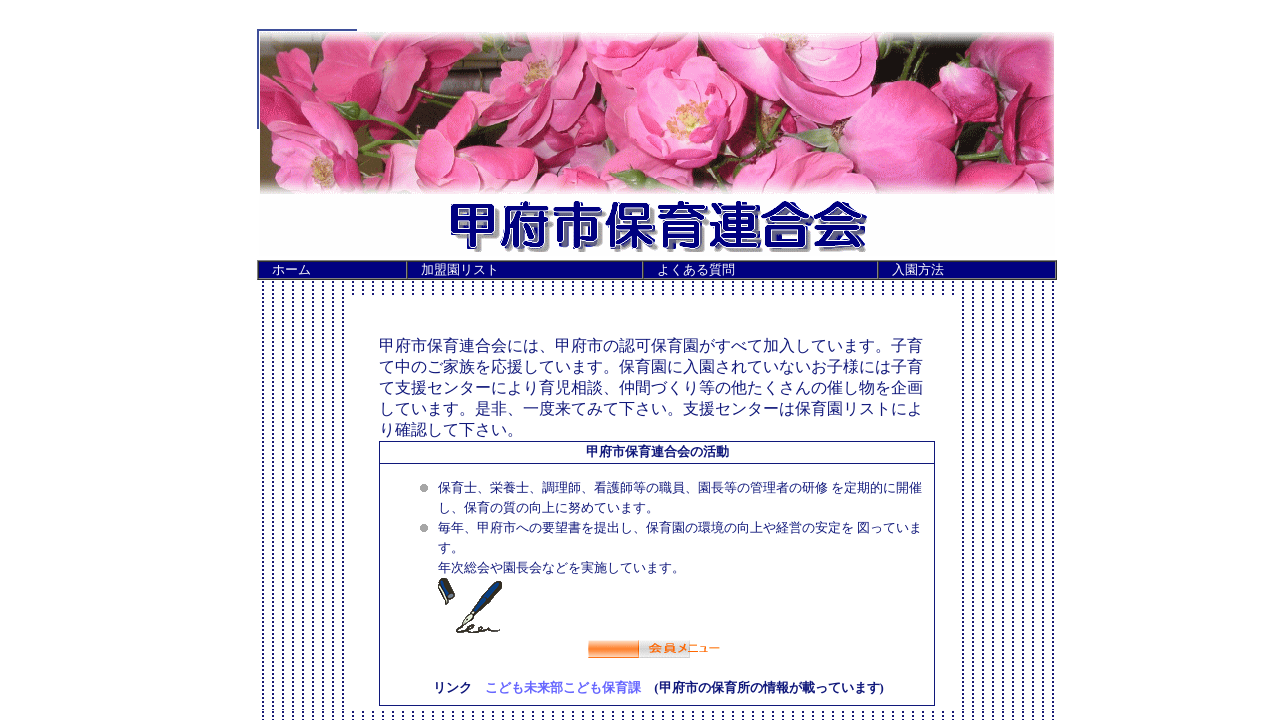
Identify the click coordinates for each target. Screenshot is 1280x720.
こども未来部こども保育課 (563, 688)
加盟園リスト (460, 270)
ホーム (291, 270)
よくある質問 (696, 270)
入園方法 (918, 270)
